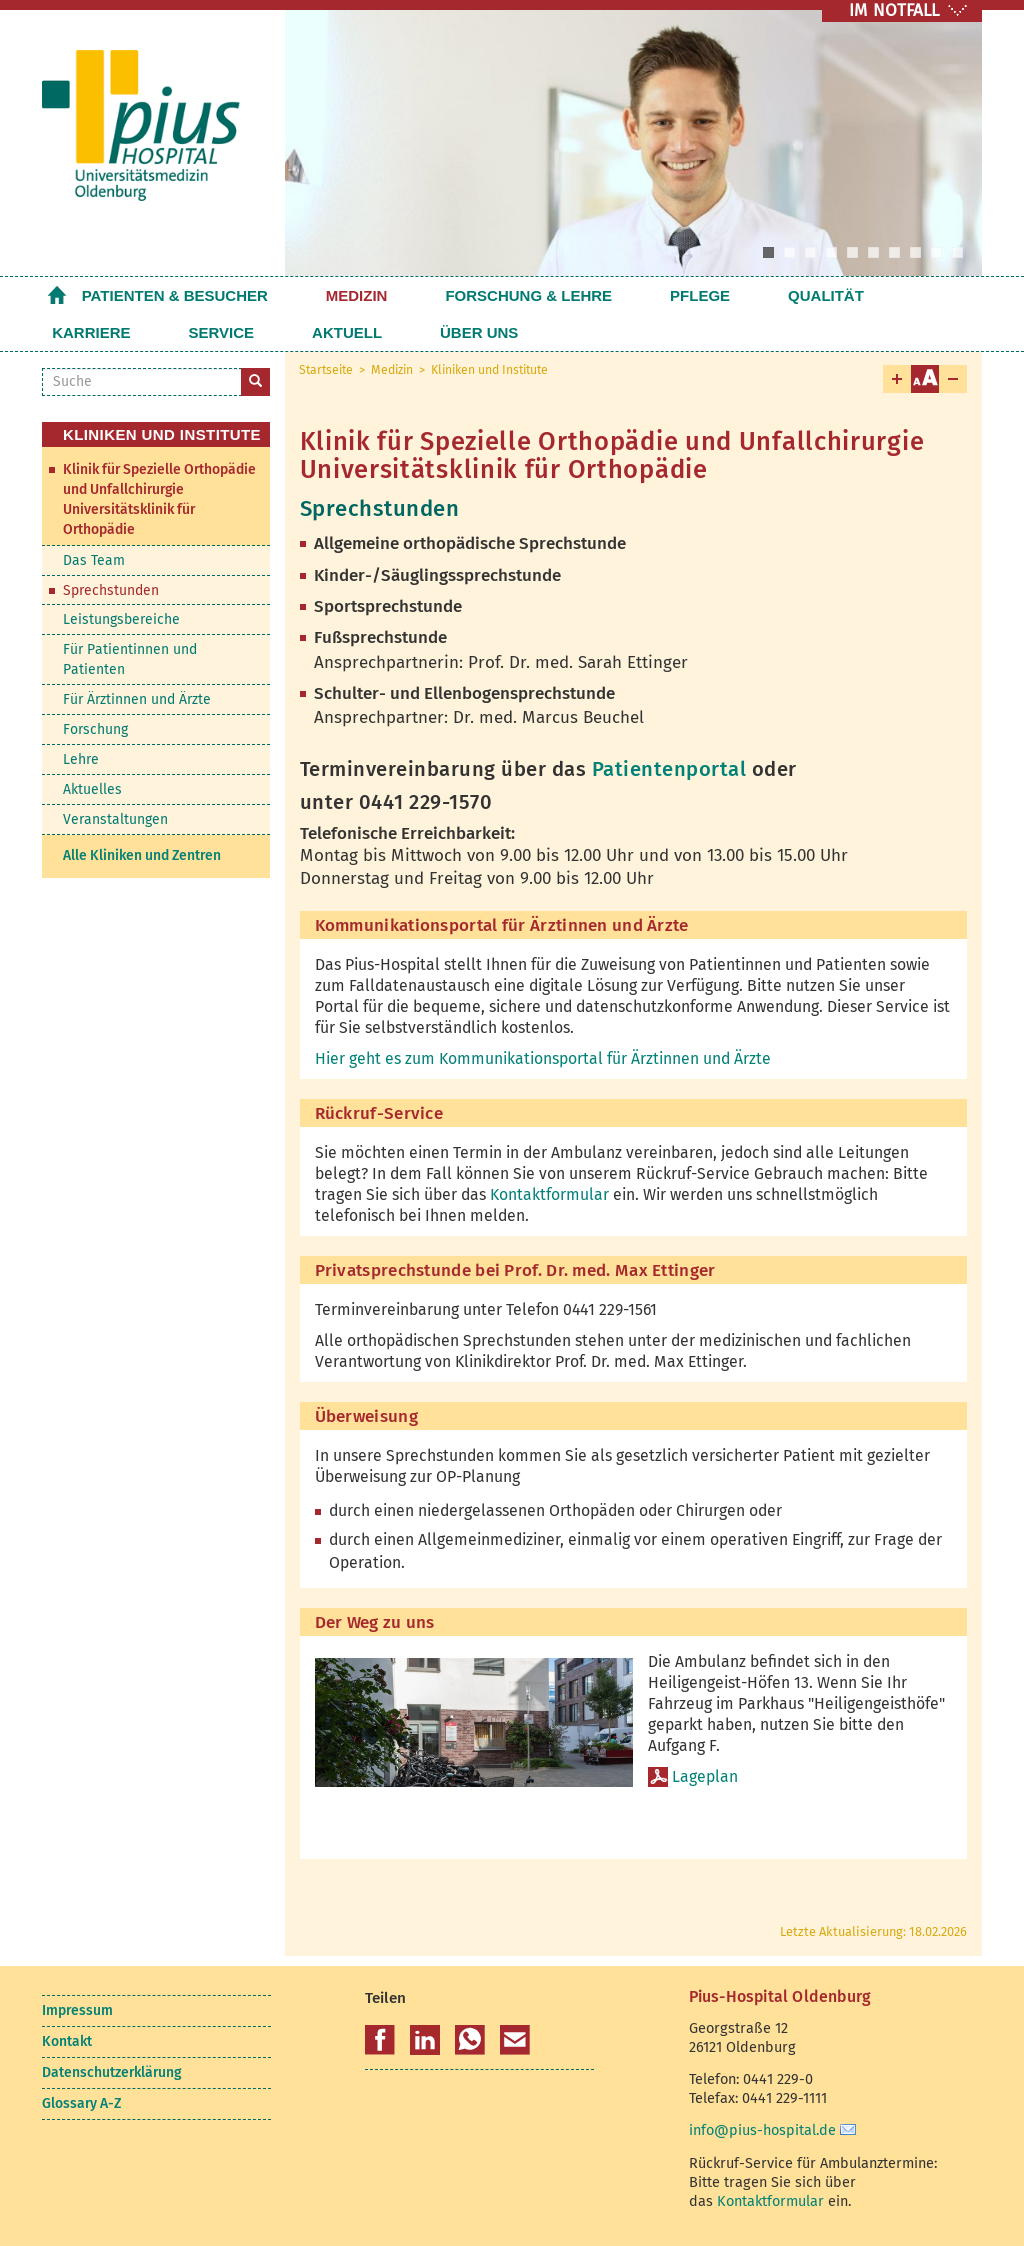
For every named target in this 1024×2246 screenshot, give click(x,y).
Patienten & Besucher (175, 295)
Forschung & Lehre (453, 295)
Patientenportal (672, 769)
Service (866, 295)
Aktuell (87, 332)
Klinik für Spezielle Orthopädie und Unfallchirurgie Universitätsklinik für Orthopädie (159, 499)
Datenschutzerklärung (111, 2072)
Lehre (81, 759)
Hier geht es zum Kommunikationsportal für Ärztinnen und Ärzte (543, 1058)
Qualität (676, 295)
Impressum (77, 2010)
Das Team (94, 560)
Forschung (95, 729)
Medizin (319, 295)
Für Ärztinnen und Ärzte (137, 699)
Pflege (587, 295)
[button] (380, 2040)
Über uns (182, 332)
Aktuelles (92, 789)
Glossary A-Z (81, 2103)
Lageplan (705, 1776)
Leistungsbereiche (121, 619)
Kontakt (67, 2041)
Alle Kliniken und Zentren (142, 855)
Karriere (773, 295)
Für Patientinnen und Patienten (130, 659)
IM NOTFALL (894, 10)
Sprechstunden (111, 590)
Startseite (57, 295)
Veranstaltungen (115, 819)
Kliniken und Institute (489, 370)
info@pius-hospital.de (762, 2130)
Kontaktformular (549, 1194)
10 (957, 252)
